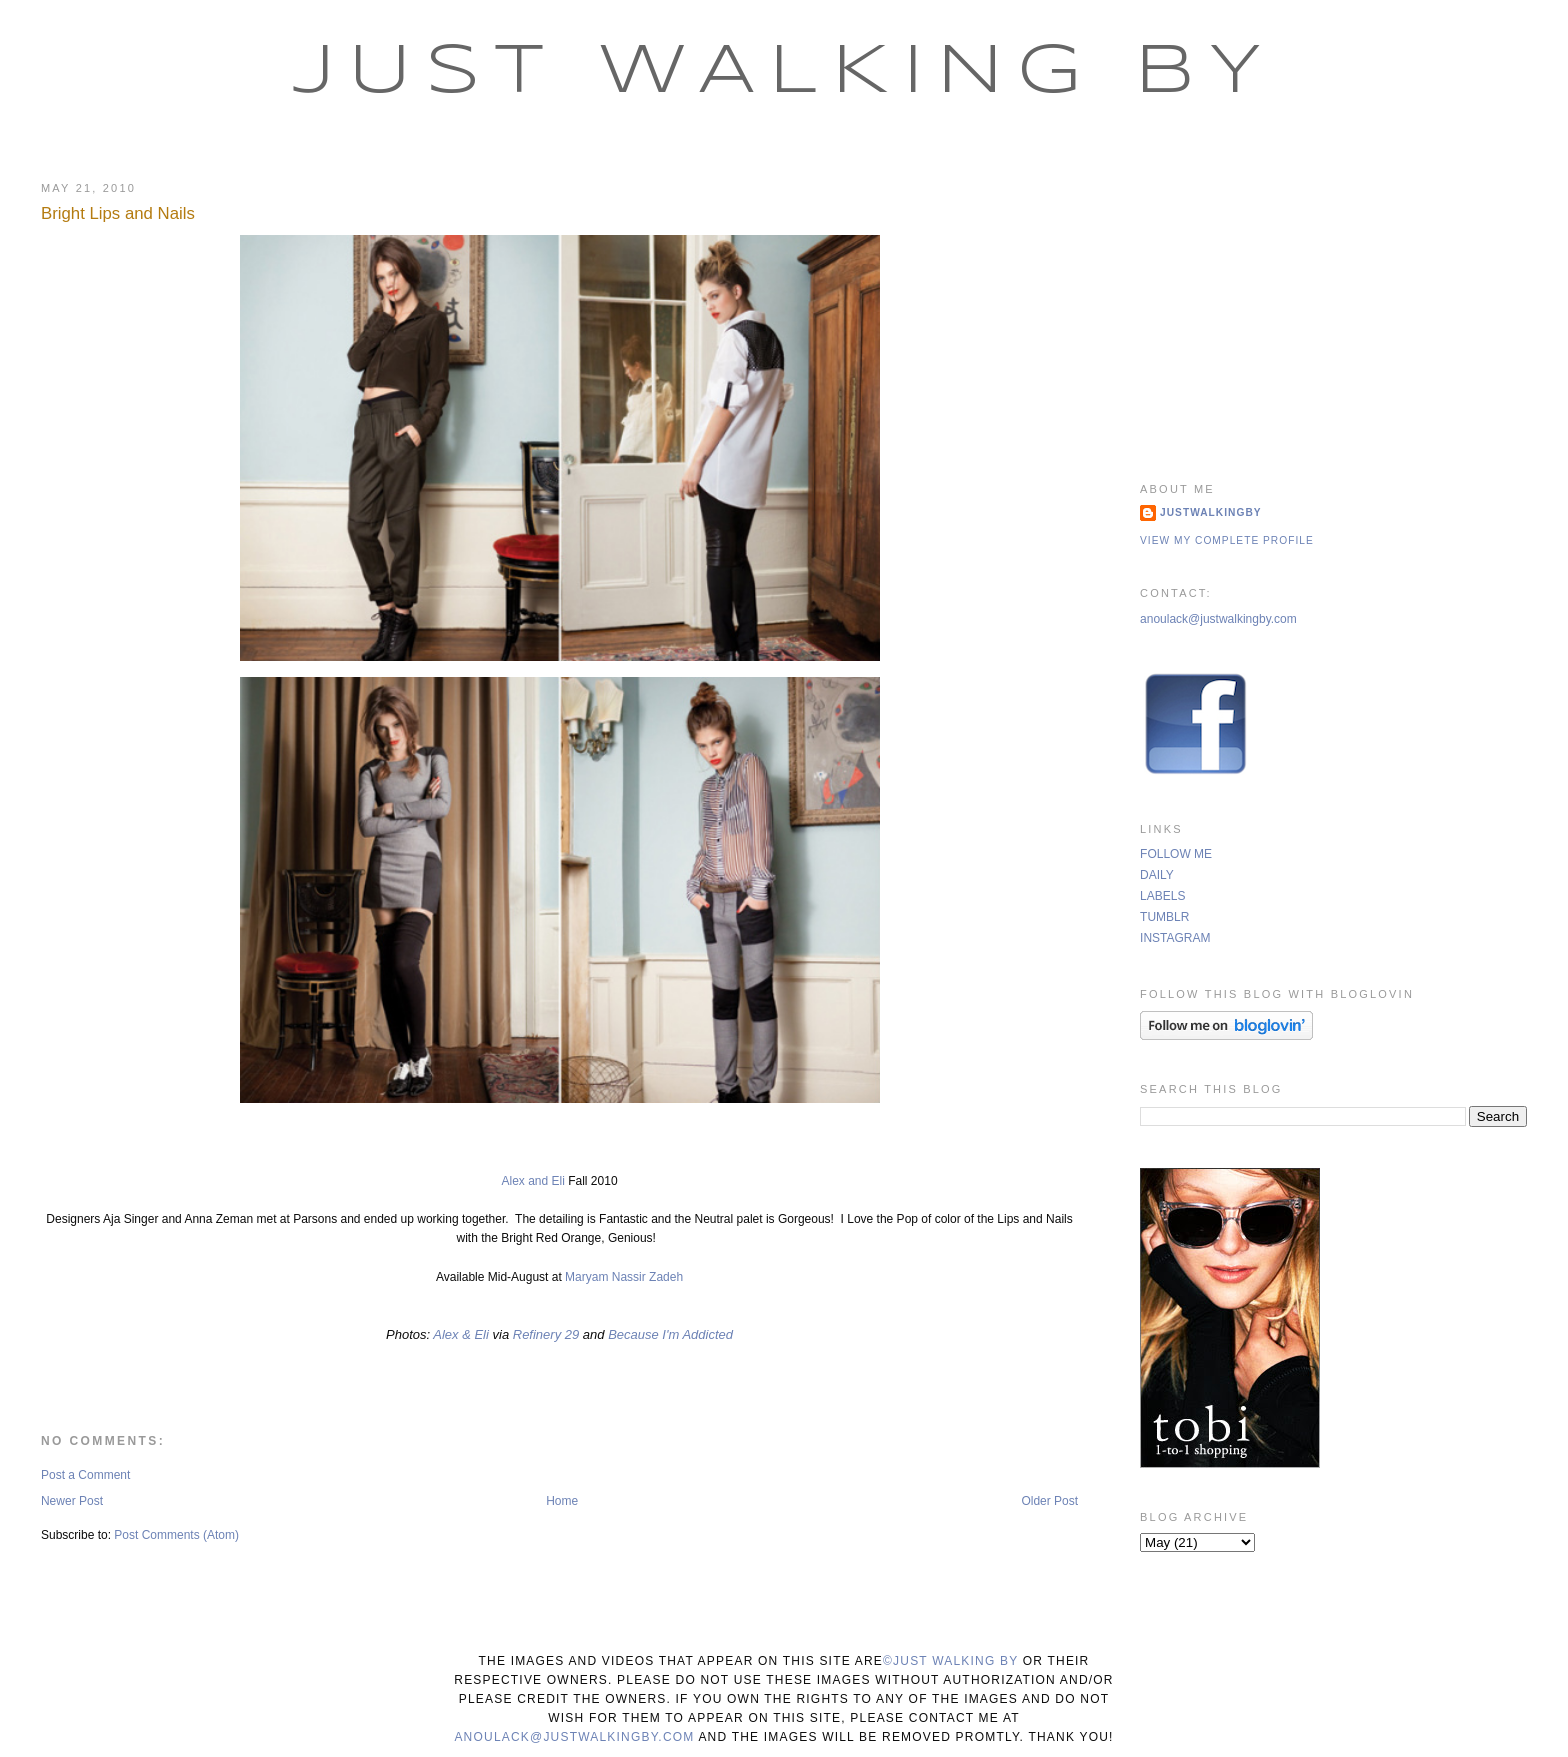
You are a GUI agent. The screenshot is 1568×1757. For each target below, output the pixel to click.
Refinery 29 (546, 1334)
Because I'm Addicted (670, 1334)
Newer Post (72, 1501)
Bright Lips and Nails (118, 213)
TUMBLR (1164, 917)
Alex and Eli (532, 1181)
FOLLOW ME (1176, 854)
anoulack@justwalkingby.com (1218, 619)
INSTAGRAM (1175, 938)
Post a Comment (85, 1475)
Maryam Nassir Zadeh (624, 1277)
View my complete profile (1227, 540)
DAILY (1157, 875)
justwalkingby (1211, 512)
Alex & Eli (462, 1334)
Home (562, 1501)
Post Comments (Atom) (176, 1535)
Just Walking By (784, 73)
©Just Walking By (950, 1661)
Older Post (1049, 1501)
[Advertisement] (1333, 305)
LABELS (1162, 896)
